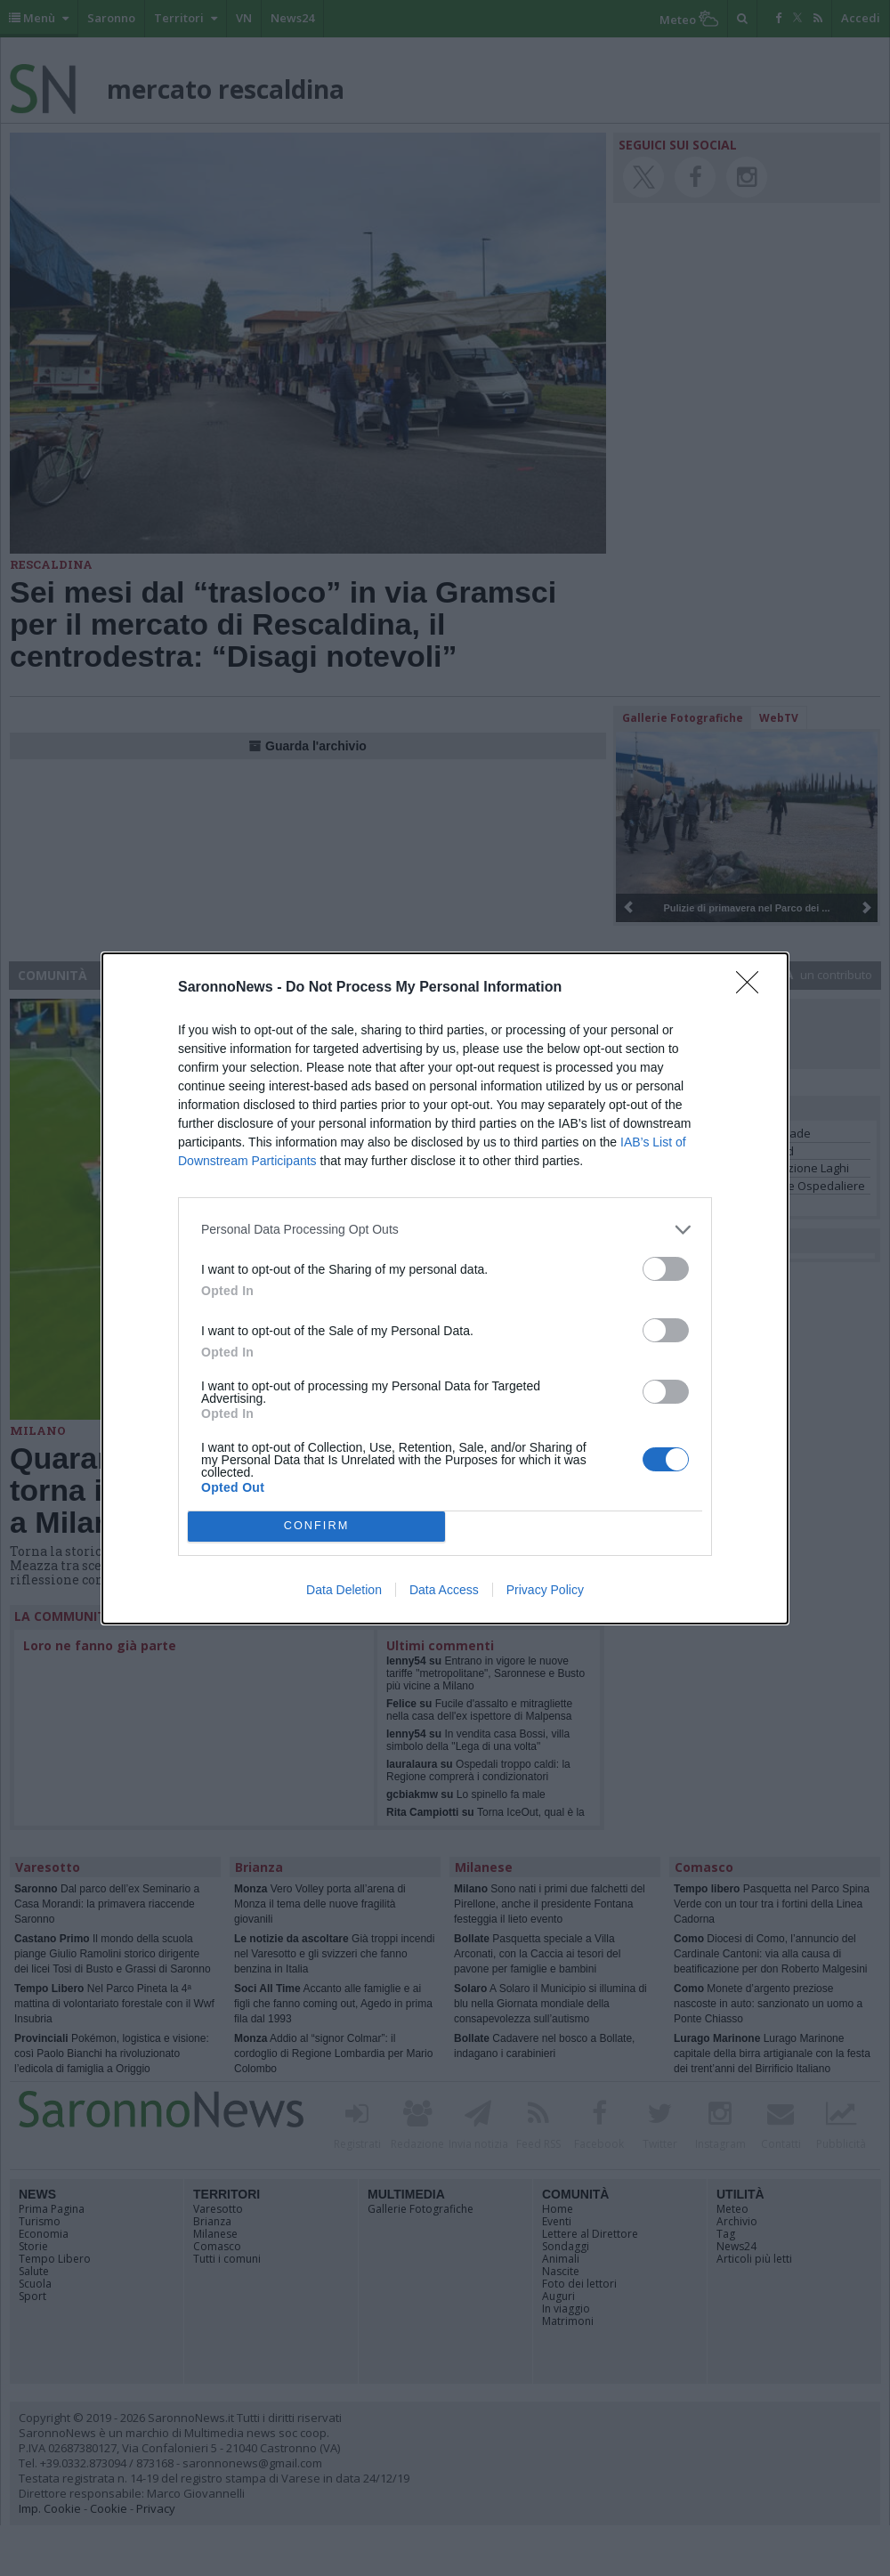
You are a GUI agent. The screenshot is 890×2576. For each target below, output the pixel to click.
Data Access (444, 1590)
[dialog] (445, 1288)
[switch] (666, 1269)
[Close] (753, 988)
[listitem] (445, 1229)
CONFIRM (316, 1526)
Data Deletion (344, 1590)
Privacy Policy (545, 1590)
